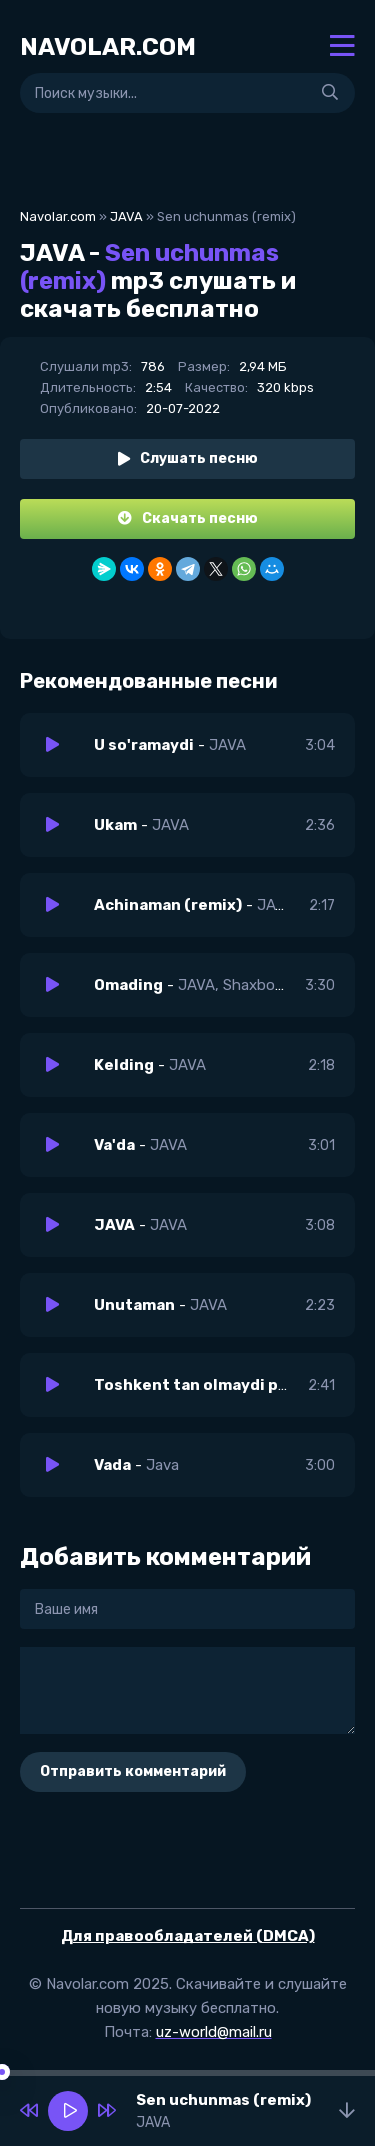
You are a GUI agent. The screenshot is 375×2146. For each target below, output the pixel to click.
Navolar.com (58, 216)
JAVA (126, 216)
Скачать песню (188, 518)
